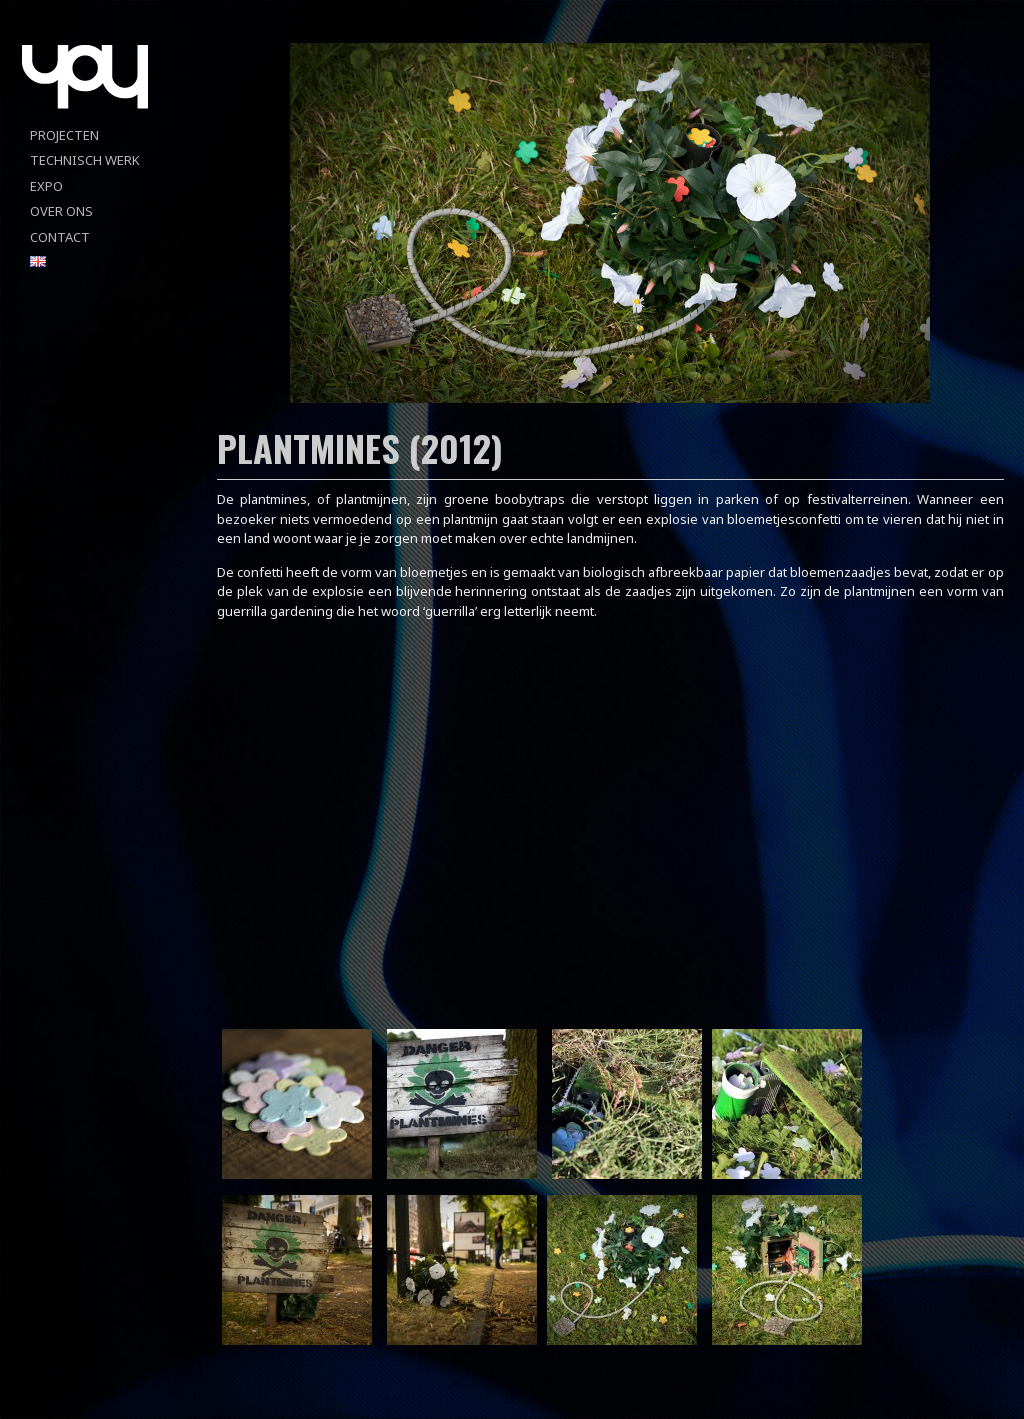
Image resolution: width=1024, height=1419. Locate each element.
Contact (60, 237)
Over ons (61, 211)
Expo (46, 186)
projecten (64, 135)
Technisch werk (85, 160)
